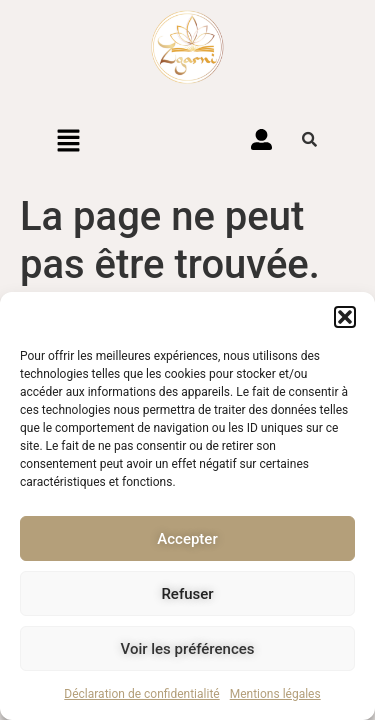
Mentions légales (275, 694)
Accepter (187, 539)
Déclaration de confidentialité (141, 694)
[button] (345, 317)
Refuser (187, 594)
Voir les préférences (188, 649)
